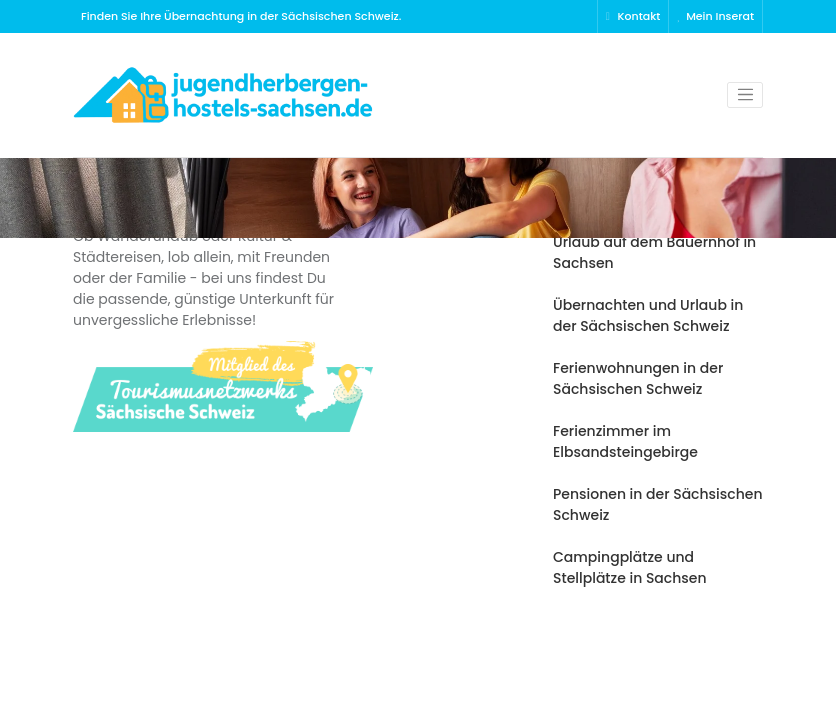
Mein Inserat (715, 16)
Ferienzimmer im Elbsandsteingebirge (625, 441)
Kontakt (633, 16)
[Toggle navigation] (745, 95)
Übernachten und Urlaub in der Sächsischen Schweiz (648, 315)
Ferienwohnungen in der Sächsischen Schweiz (638, 378)
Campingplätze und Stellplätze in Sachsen (630, 567)
